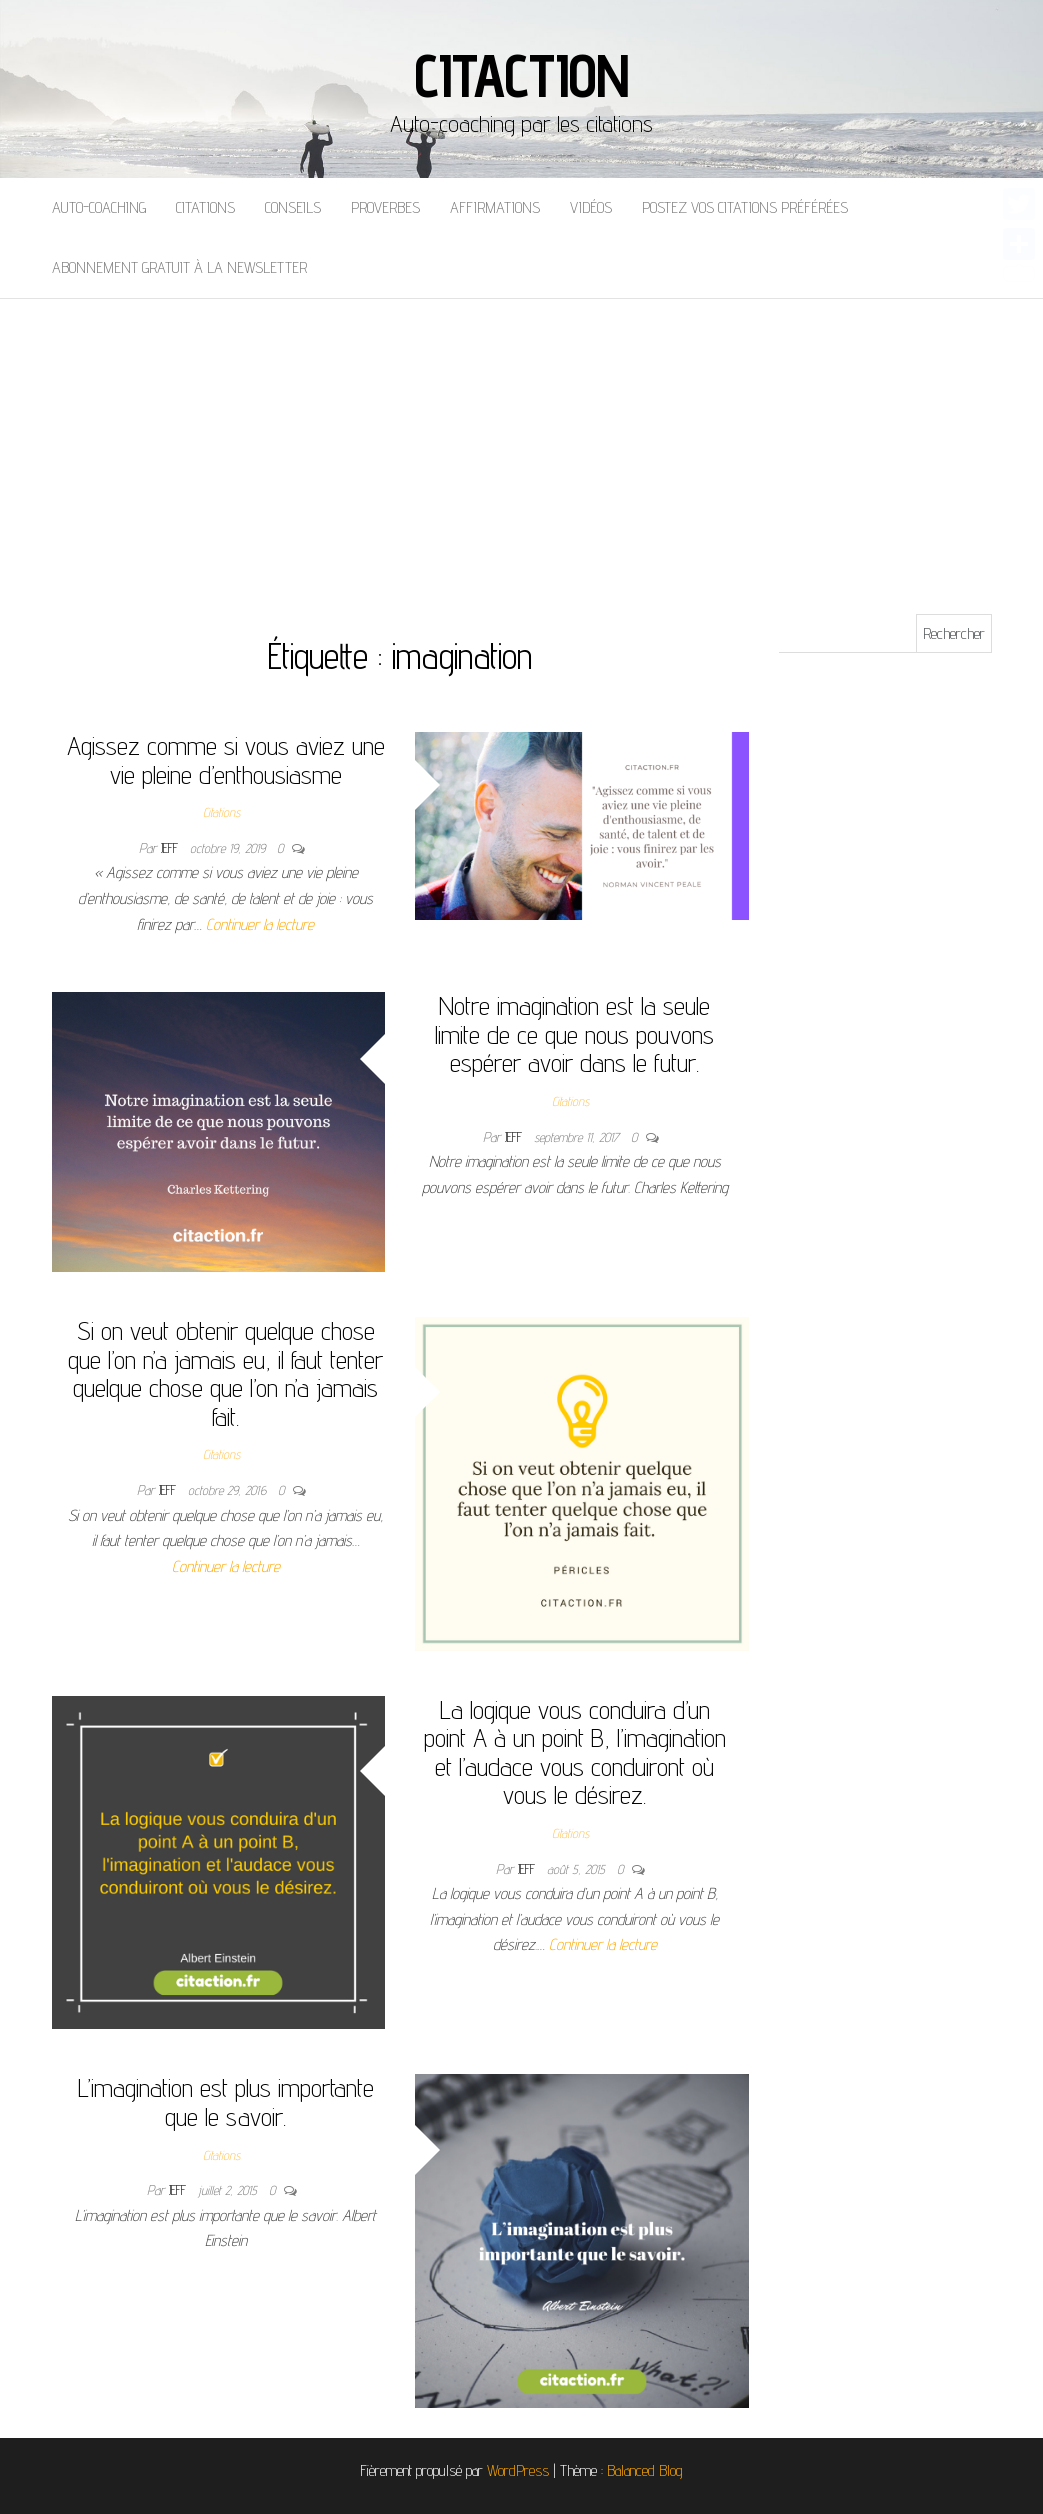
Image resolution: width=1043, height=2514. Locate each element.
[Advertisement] (521, 449)
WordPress (518, 2470)
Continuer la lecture (260, 924)
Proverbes (385, 207)
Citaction (521, 75)
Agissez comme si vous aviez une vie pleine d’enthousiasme (226, 760)
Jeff (171, 848)
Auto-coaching (99, 207)
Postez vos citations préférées (745, 207)
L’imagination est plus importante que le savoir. (226, 2102)
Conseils (293, 207)
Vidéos (591, 207)
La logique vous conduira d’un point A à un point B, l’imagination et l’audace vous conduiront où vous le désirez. (575, 1752)
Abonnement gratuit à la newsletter (179, 267)
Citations (205, 207)
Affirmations (495, 207)
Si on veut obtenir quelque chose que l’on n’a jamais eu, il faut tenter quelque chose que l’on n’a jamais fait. (225, 1373)
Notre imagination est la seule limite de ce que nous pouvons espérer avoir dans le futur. (574, 1034)
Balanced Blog (645, 2470)
